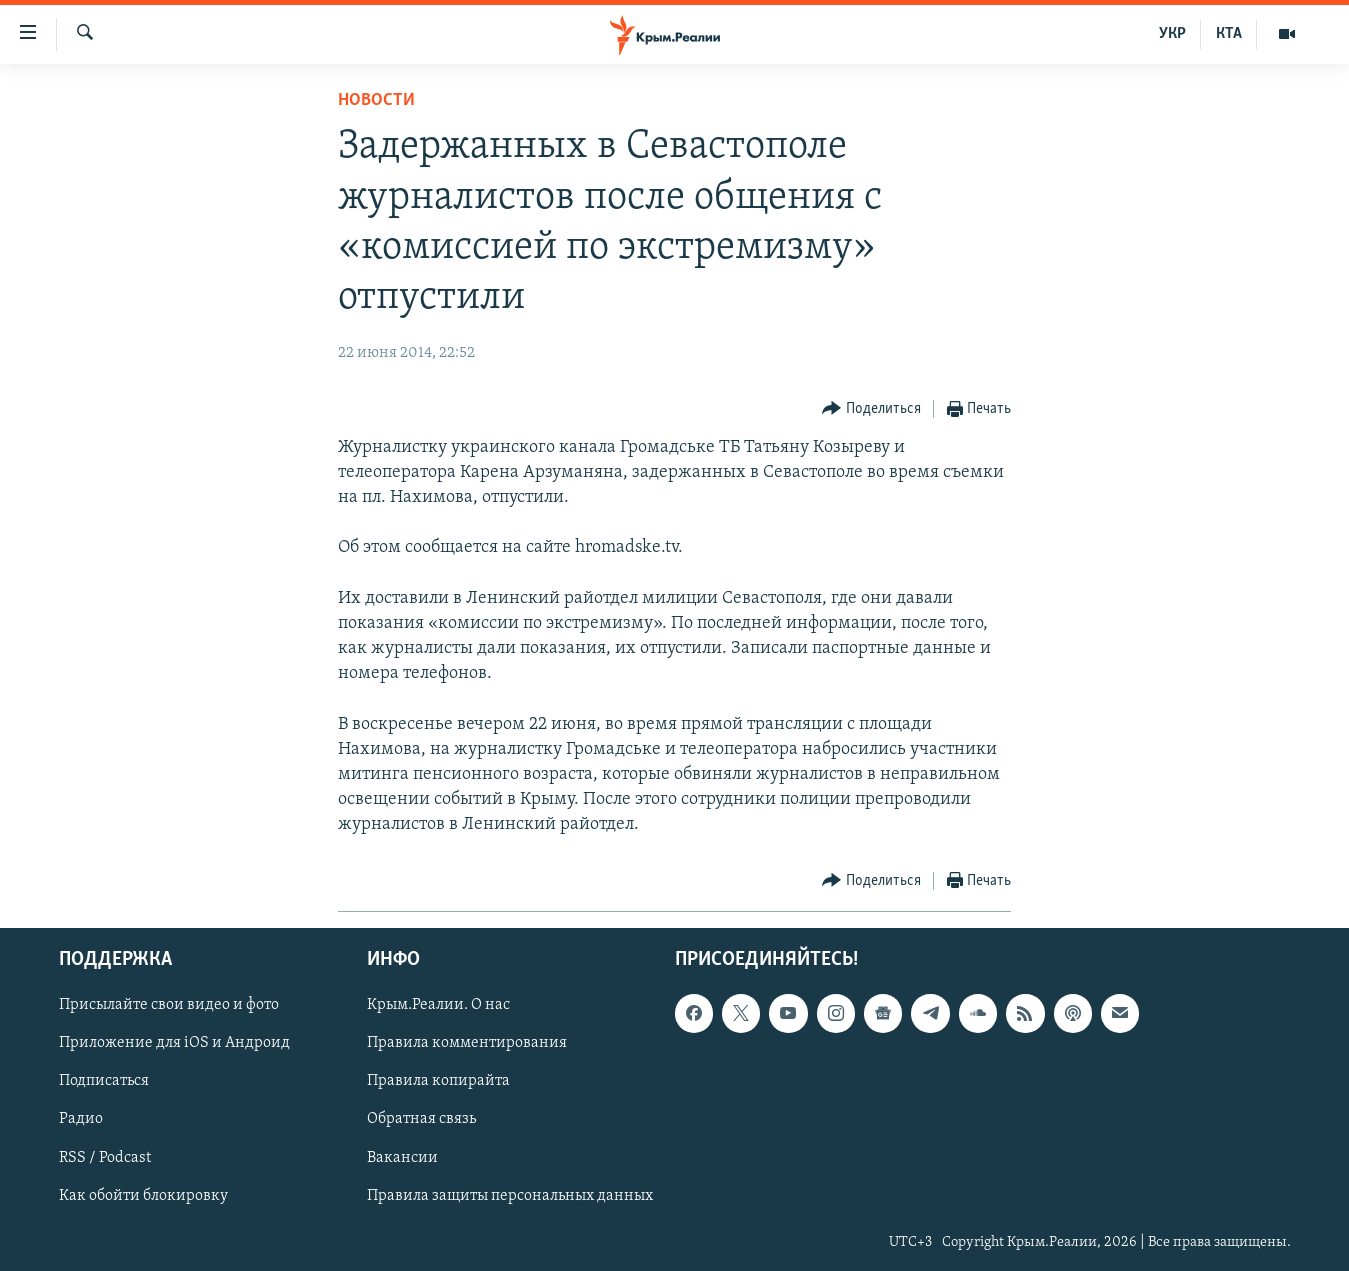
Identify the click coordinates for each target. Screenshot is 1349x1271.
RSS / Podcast (105, 1157)
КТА (1229, 34)
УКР (1172, 34)
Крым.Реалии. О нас (438, 1005)
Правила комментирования (467, 1043)
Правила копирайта (438, 1081)
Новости (376, 100)
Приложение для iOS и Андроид (174, 1043)
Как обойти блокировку (143, 1195)
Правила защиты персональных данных (510, 1195)
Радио (81, 1119)
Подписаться (104, 1081)
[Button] (871, 409)
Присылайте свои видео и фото (169, 1005)
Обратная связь (421, 1119)
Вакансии (402, 1157)
